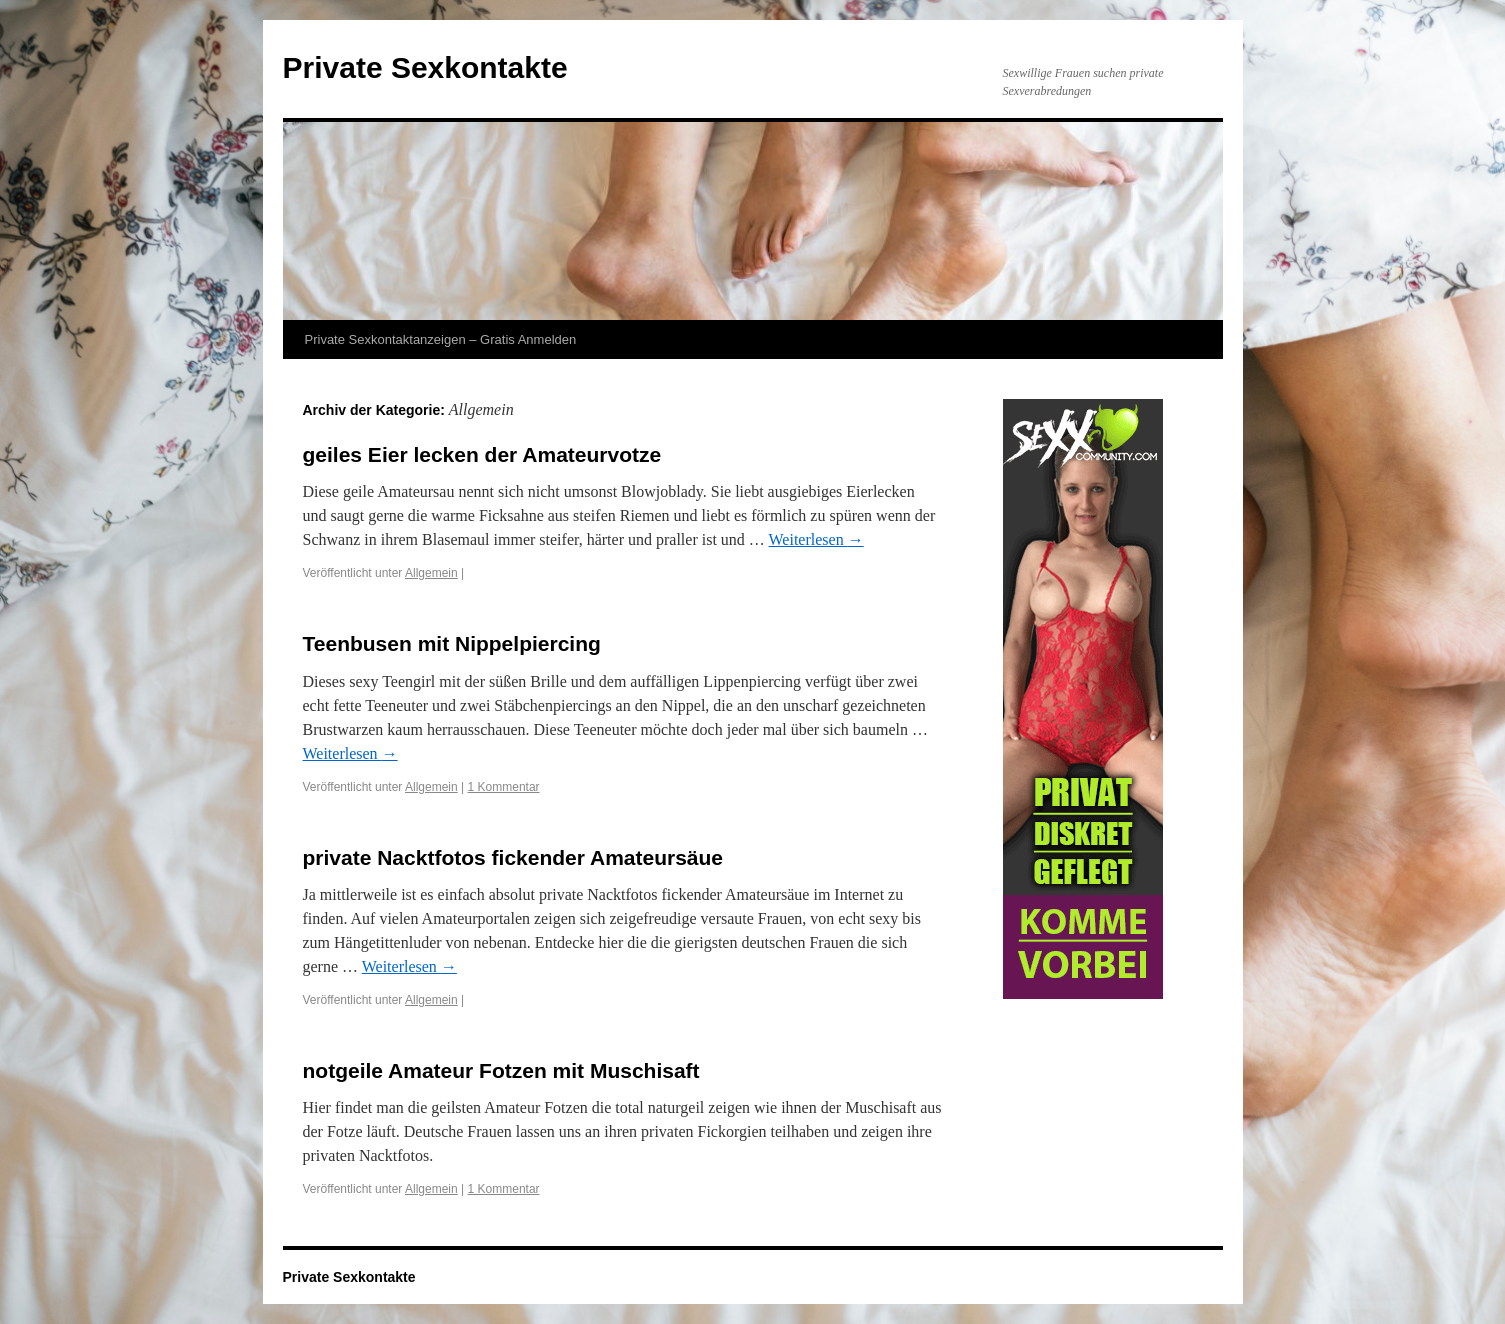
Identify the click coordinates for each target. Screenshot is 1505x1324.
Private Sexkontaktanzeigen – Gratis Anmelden (441, 339)
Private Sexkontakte (425, 67)
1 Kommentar (504, 787)
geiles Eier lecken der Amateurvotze (482, 454)
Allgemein (431, 573)
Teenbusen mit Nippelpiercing (452, 643)
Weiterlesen (816, 539)
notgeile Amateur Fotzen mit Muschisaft (501, 1070)
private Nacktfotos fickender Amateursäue (513, 857)
